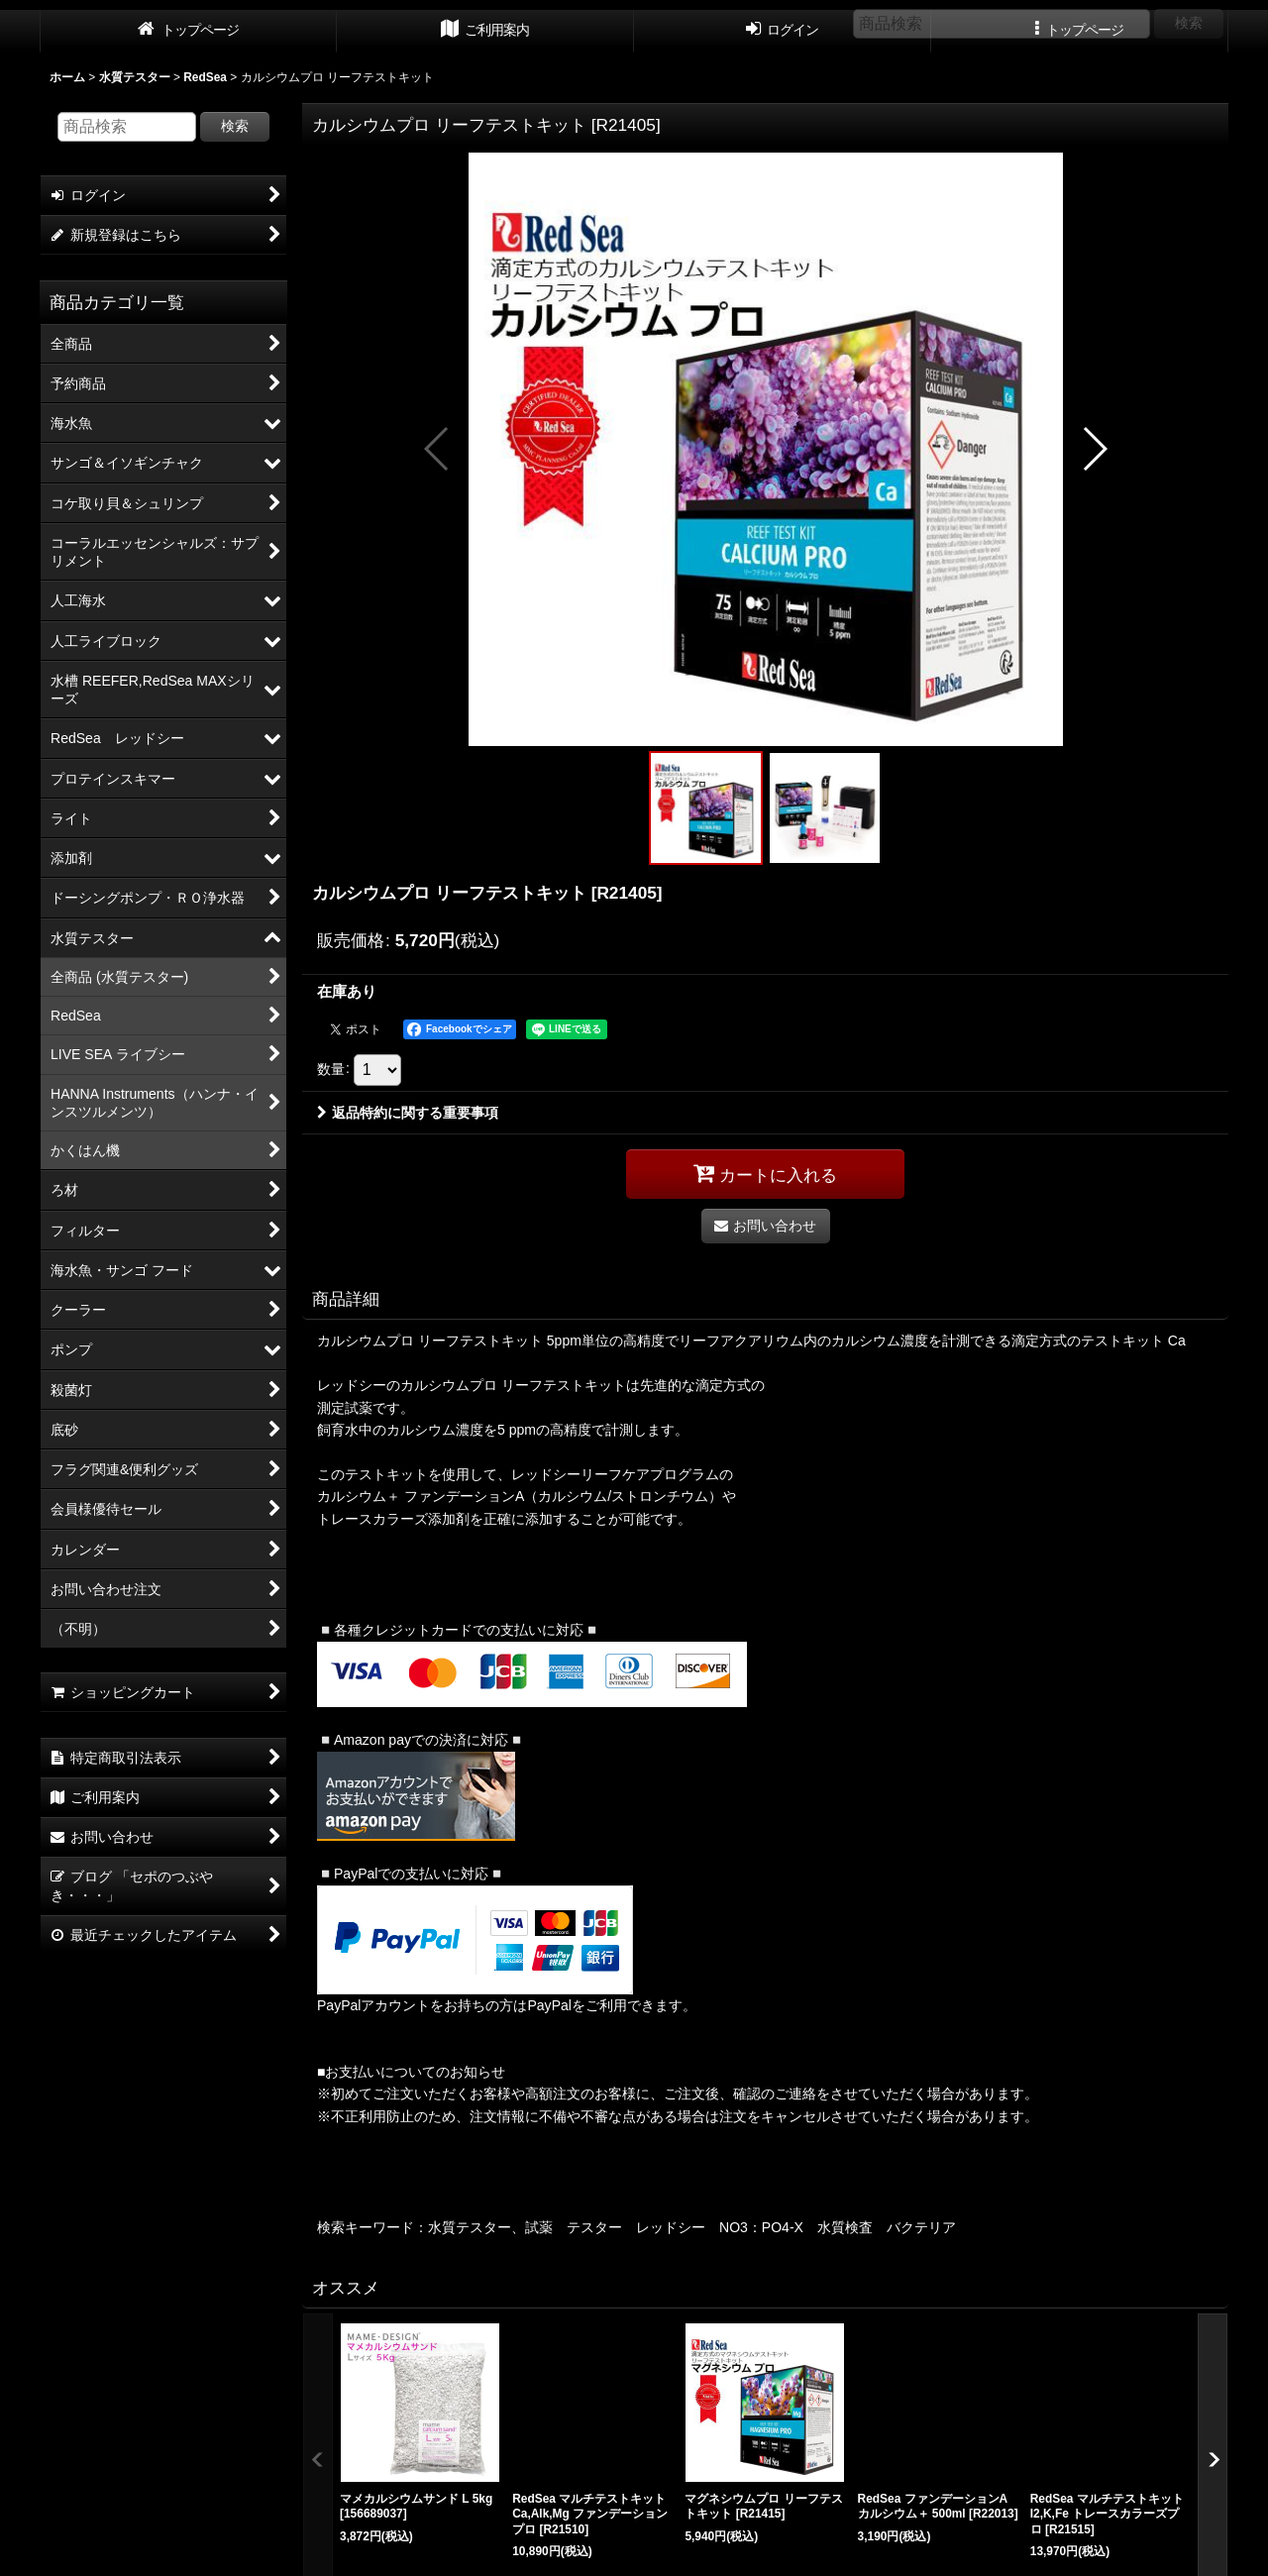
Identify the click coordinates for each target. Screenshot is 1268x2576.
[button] (437, 448)
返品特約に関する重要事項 (407, 1113)
